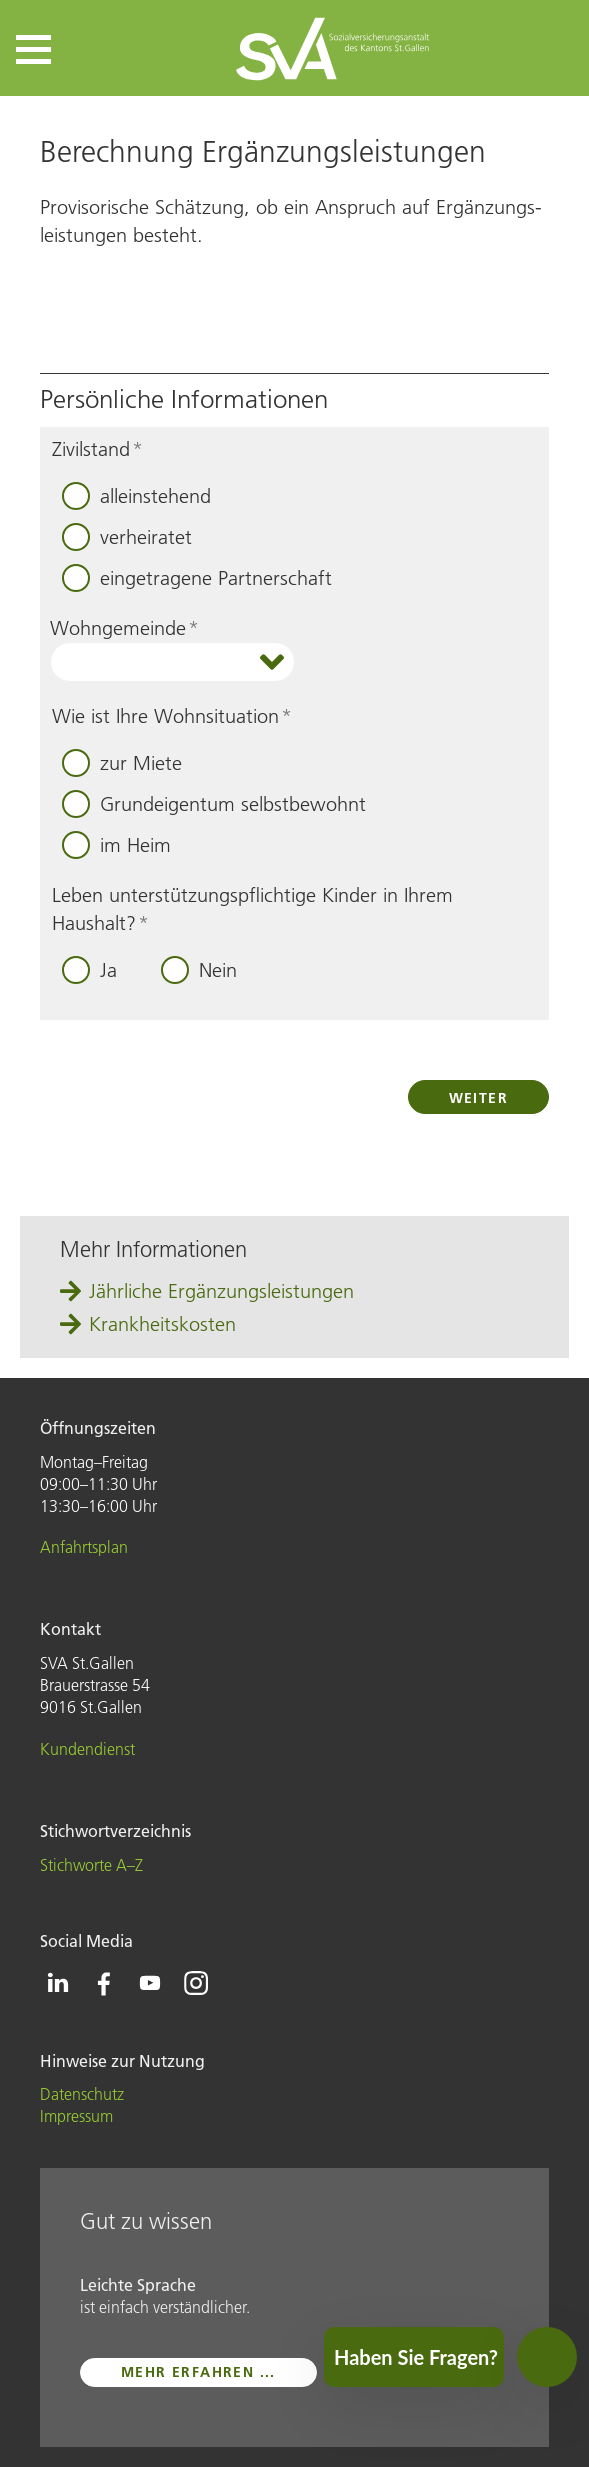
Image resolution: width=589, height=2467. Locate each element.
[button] (33, 49)
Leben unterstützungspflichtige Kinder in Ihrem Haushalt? (252, 909)
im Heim (135, 845)
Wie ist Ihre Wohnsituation (172, 716)
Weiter (478, 1098)
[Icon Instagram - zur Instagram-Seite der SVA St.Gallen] (196, 1983)
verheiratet (146, 537)
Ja (108, 970)
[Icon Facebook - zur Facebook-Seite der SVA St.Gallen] (104, 1983)
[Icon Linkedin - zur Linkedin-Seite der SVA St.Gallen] (58, 1983)
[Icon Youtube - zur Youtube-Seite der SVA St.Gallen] (150, 1983)
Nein (218, 970)
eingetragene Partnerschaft (216, 578)
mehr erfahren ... (198, 2372)
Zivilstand (97, 449)
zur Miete (141, 763)
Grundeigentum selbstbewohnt (233, 804)
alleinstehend (155, 496)
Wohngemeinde (124, 628)
